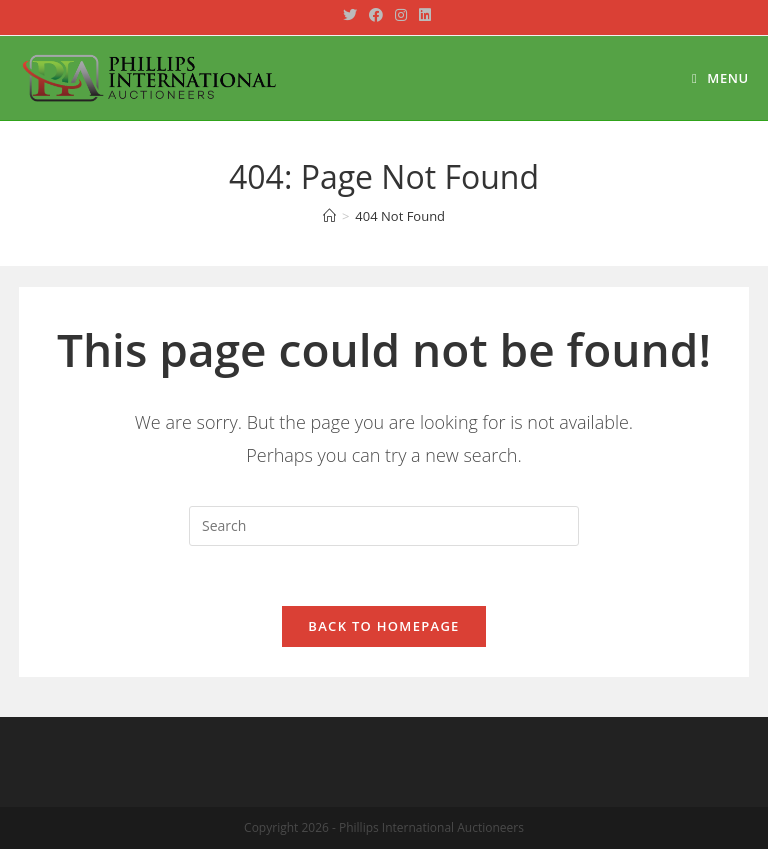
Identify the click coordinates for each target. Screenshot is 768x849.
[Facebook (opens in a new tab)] (376, 15)
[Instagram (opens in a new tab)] (401, 15)
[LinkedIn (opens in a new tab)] (422, 15)
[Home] (329, 216)
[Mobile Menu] (720, 78)
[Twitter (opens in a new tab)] (350, 15)
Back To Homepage (383, 626)
